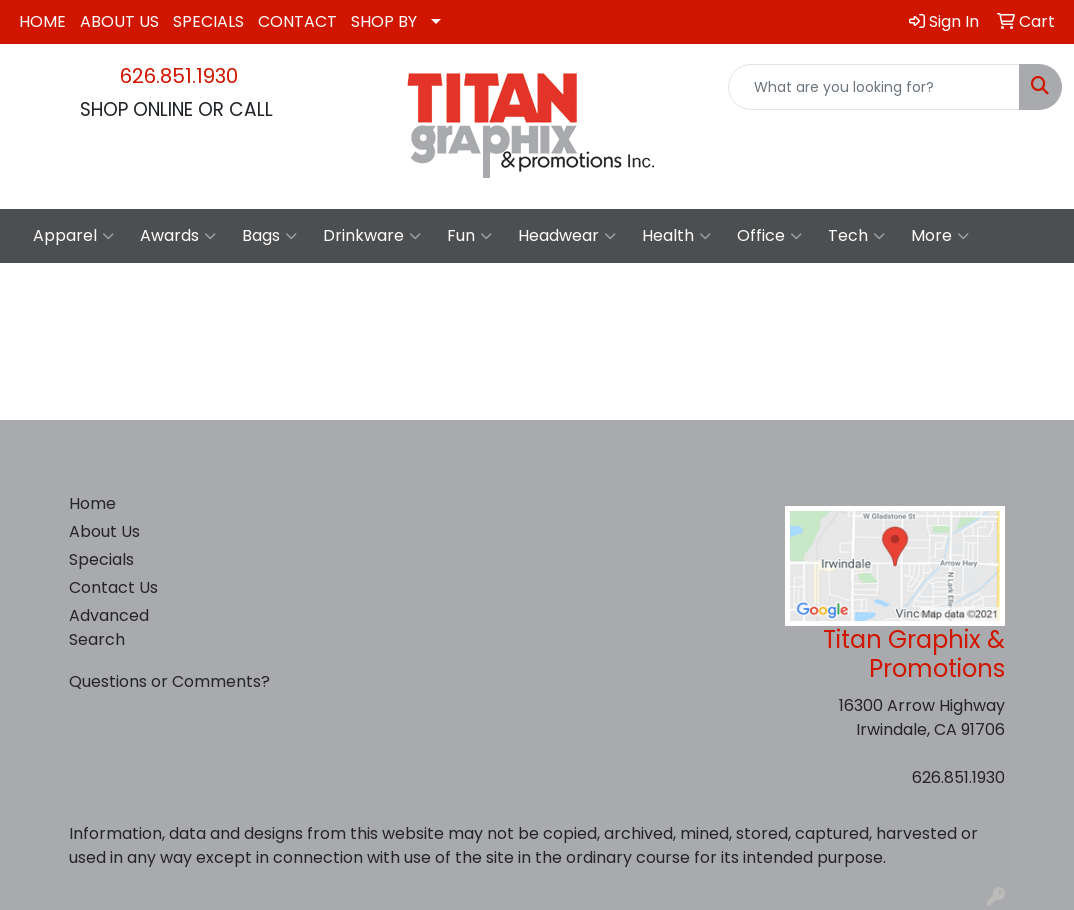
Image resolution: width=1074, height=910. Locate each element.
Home (92, 503)
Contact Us (113, 587)
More (940, 236)
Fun (469, 236)
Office (769, 236)
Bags (269, 236)
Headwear (567, 236)
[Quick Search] (874, 87)
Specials (101, 559)
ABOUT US (119, 21)
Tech (856, 236)
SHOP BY (384, 21)
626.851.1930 (179, 76)
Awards (178, 236)
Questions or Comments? (169, 681)
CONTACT (297, 21)
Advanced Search (109, 627)
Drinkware (372, 236)
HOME (42, 21)
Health (676, 236)
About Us (104, 531)
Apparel (73, 236)
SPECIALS (208, 21)
